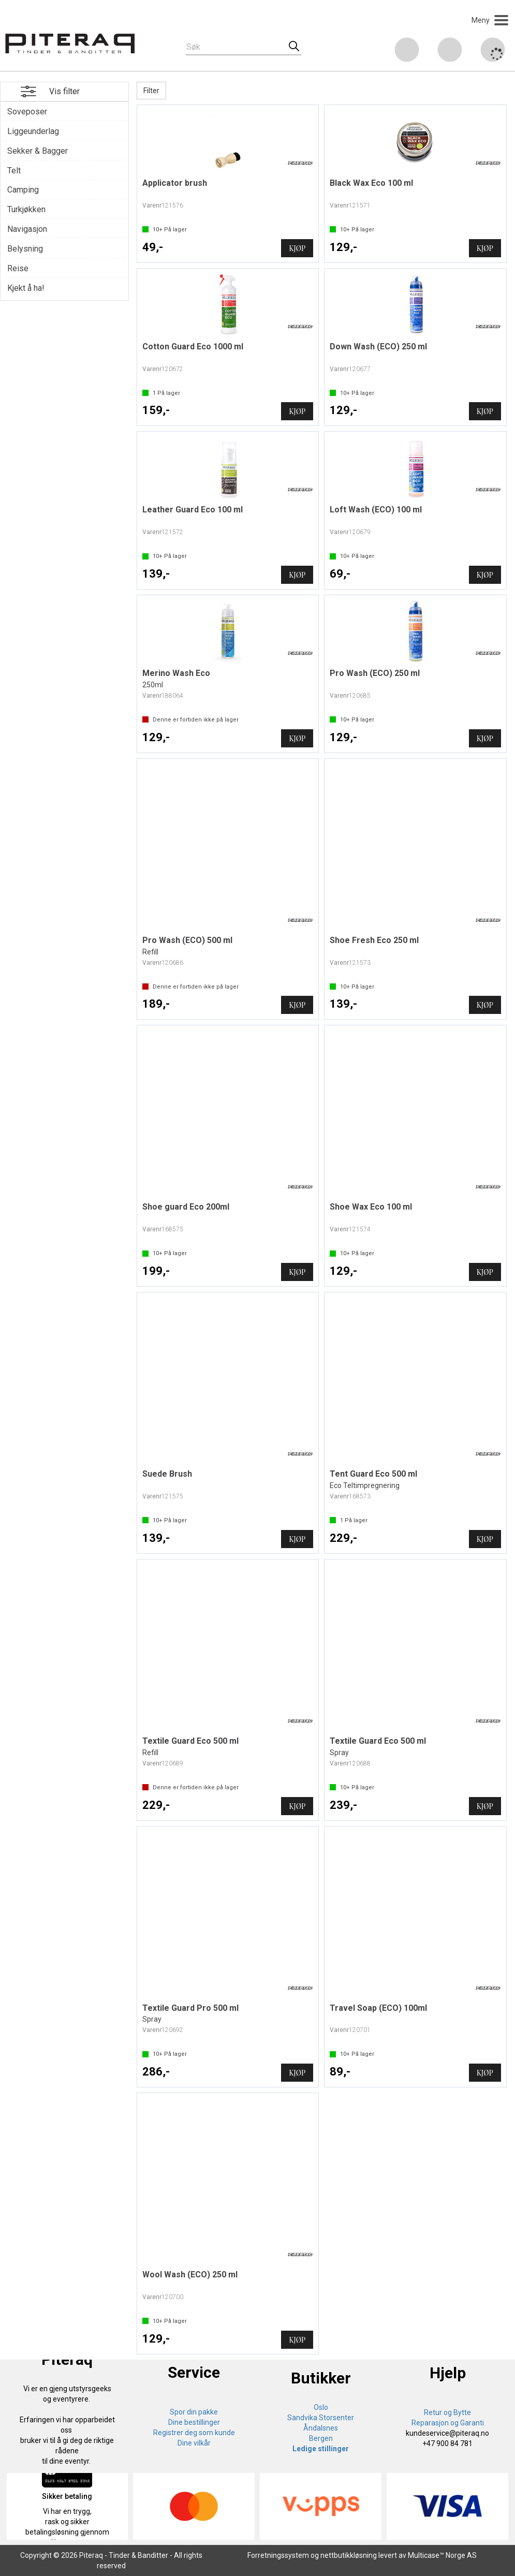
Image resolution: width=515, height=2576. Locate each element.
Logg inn (449, 51)
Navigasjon (27, 229)
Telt (14, 170)
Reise (17, 268)
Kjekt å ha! (26, 288)
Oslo (321, 2407)
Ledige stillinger (320, 2449)
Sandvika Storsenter (320, 2417)
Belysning (25, 249)
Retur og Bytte (447, 2412)
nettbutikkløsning (348, 2555)
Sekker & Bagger (37, 151)
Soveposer (27, 111)
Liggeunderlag (33, 131)
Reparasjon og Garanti (447, 2423)
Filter (151, 90)
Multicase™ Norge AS (442, 2555)
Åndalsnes (320, 2428)
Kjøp (297, 248)
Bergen (321, 2438)
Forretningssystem (278, 2555)
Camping (23, 190)
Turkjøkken (26, 209)
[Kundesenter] (406, 49)
